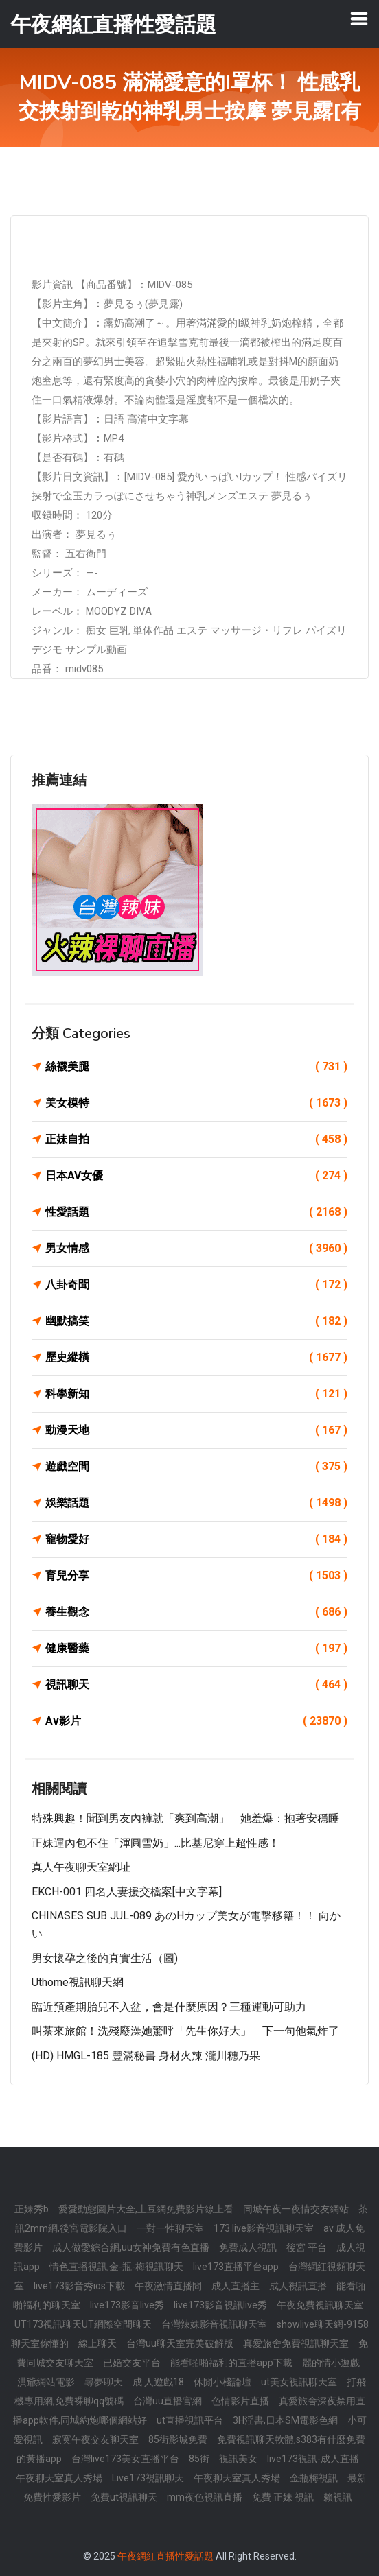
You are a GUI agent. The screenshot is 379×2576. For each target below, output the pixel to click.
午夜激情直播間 (168, 2285)
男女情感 (196, 1248)
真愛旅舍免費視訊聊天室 (296, 2343)
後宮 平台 (306, 2247)
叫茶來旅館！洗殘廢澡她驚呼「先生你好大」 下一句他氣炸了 (185, 2030)
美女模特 (196, 1103)
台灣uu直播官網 (167, 2401)
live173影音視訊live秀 (220, 2305)
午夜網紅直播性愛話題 (165, 2556)
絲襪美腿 (196, 1066)
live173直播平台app (236, 2266)
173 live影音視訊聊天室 (264, 2228)
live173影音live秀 (127, 2305)
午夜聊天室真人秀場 (59, 2477)
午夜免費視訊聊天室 (320, 2305)
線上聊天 (97, 2343)
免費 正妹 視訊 (283, 2497)
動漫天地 (196, 1430)
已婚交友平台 (132, 2362)
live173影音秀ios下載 (79, 2285)
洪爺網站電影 (46, 2381)
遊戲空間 (196, 1466)
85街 (199, 2458)
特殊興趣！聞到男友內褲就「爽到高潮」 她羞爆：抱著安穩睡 (185, 1818)
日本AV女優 (196, 1175)
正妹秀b (31, 2208)
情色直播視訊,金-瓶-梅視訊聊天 (116, 2266)
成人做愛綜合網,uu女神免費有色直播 (130, 2247)
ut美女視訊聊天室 (299, 2381)
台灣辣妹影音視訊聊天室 (214, 2324)
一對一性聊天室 (170, 2228)
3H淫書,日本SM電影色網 (285, 2420)
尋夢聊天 (103, 2381)
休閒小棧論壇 (222, 2381)
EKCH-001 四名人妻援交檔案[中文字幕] (127, 1891)
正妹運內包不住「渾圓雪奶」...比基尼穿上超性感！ (155, 1843)
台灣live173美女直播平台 (125, 2458)
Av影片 (196, 1721)
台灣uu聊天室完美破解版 (179, 2343)
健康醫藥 (196, 1648)
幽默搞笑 (196, 1321)
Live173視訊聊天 (148, 2477)
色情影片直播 (240, 2401)
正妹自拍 (196, 1139)
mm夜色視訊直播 (204, 2497)
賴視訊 (337, 2497)
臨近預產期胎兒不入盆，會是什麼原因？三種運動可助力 (169, 2006)
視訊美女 (238, 2458)
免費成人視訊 (248, 2247)
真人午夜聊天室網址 (81, 1867)
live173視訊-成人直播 (313, 2458)
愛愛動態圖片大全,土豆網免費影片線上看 (145, 2208)
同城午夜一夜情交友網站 (296, 2208)
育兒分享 (196, 1575)
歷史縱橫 (196, 1357)
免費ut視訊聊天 (124, 2497)
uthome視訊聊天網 (78, 1982)
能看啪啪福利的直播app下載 (231, 2362)
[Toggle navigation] (359, 18)
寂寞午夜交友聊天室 (95, 2439)
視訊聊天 (196, 1684)
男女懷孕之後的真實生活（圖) (105, 1958)
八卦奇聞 (196, 1285)
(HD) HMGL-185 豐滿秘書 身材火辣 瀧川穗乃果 (146, 2055)
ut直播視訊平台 (190, 2420)
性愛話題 (196, 1212)
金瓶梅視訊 (314, 2477)
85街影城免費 (177, 2439)
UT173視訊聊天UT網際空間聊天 (83, 2324)
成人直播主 (235, 2285)
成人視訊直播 (298, 2285)
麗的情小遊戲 (331, 2362)
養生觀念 (196, 1612)
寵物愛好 (196, 1539)
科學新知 (196, 1394)
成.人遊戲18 (158, 2381)
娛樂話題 (196, 1503)
